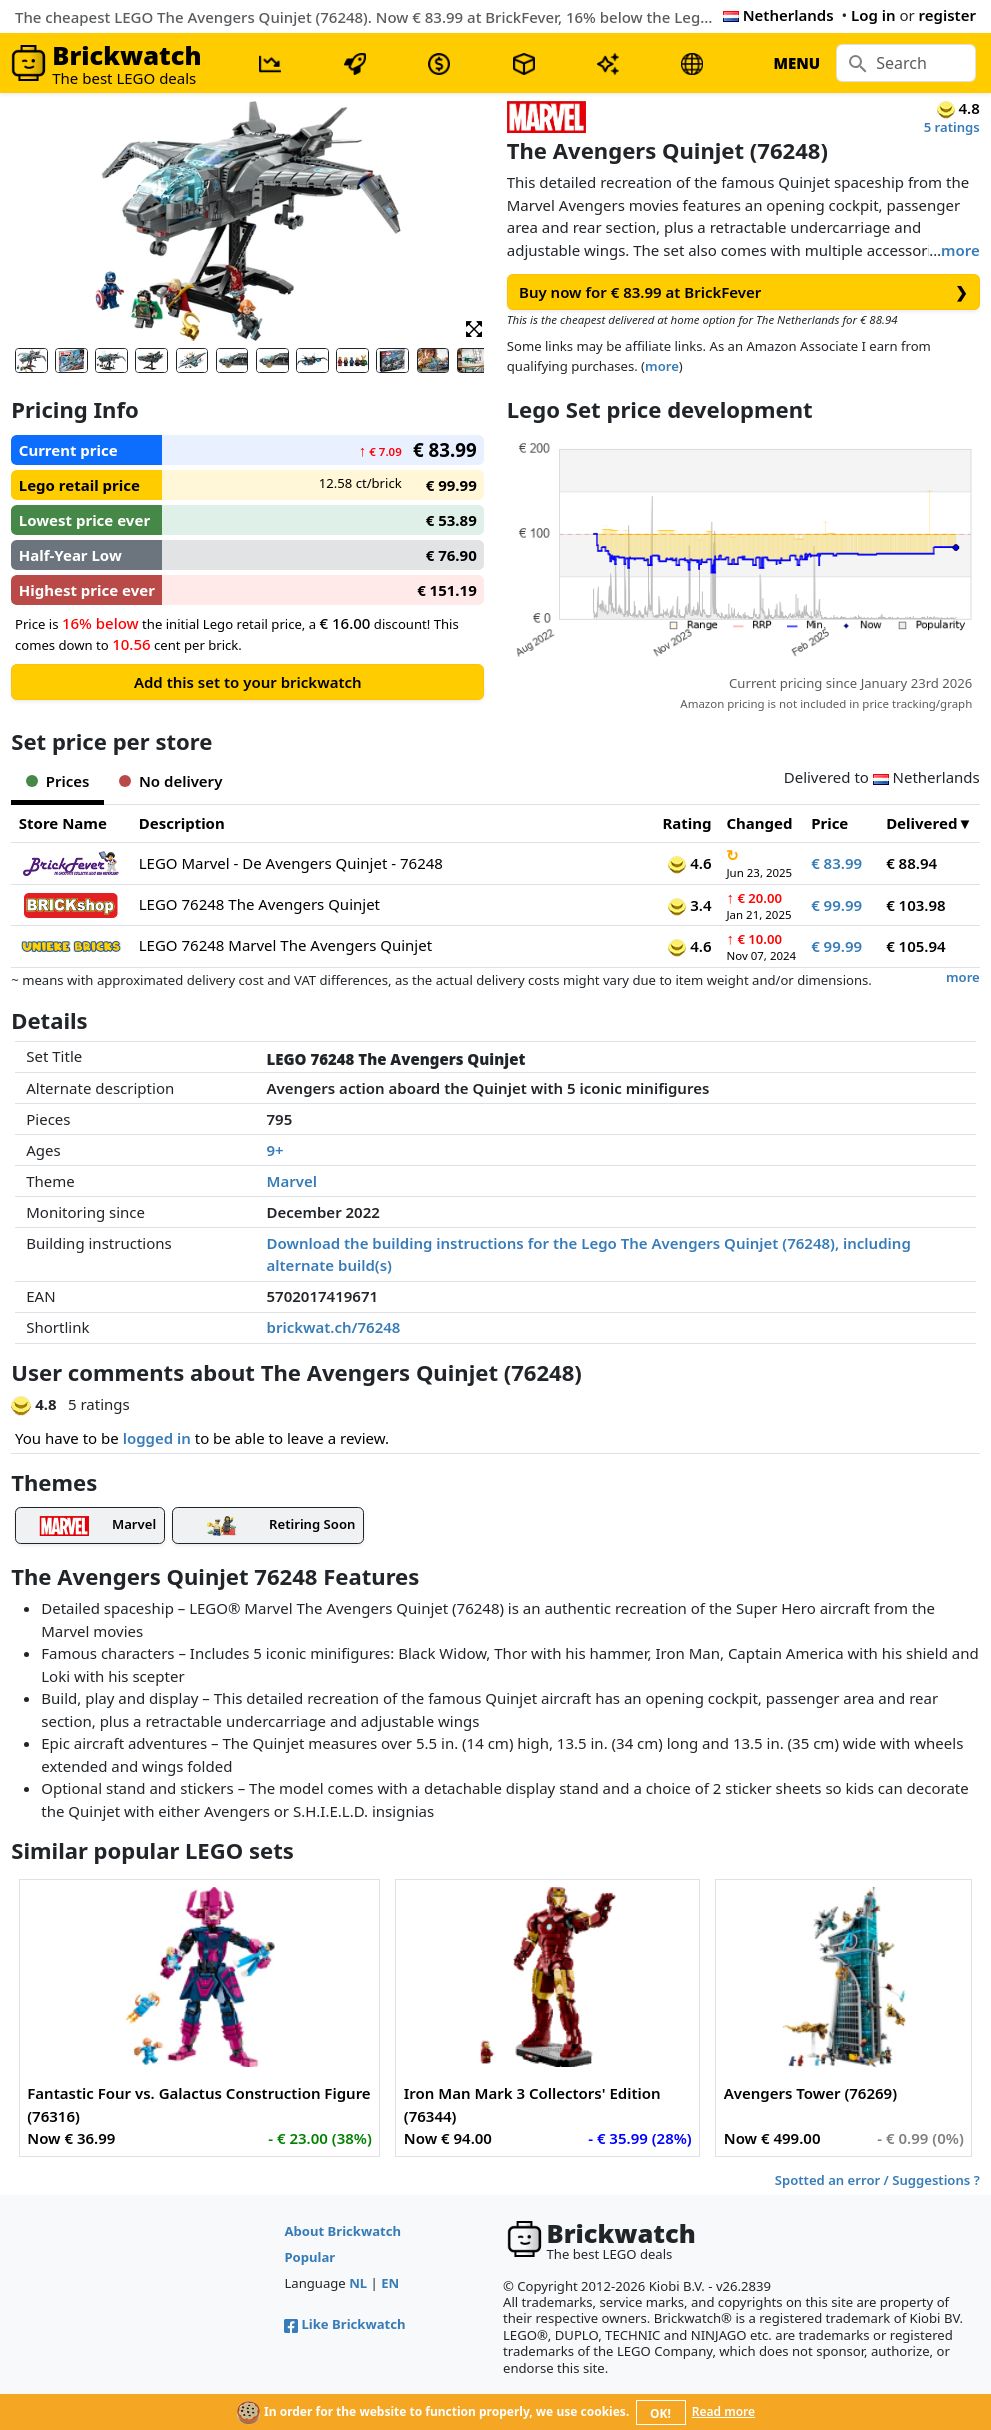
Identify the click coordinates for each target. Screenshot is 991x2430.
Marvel (292, 1181)
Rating (686, 823)
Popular (309, 2257)
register (947, 15)
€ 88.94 (911, 863)
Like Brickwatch (344, 2324)
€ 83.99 (836, 863)
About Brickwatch (342, 2231)
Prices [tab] (57, 781)
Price (829, 823)
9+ (275, 1150)
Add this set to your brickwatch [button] (248, 682)
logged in (157, 1438)
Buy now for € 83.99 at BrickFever (743, 292)
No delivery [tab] (170, 781)
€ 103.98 (916, 905)
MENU (796, 63)
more (960, 250)
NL (358, 2283)
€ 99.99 (836, 905)
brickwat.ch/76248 (334, 1327)
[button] (474, 327)
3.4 (689, 905)
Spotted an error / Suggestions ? (877, 2180)
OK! (660, 2413)
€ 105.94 (916, 946)
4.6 (689, 863)
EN (390, 2283)
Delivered (921, 823)
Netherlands (778, 15)
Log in (873, 15)
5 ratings (952, 127)
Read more (723, 2411)
